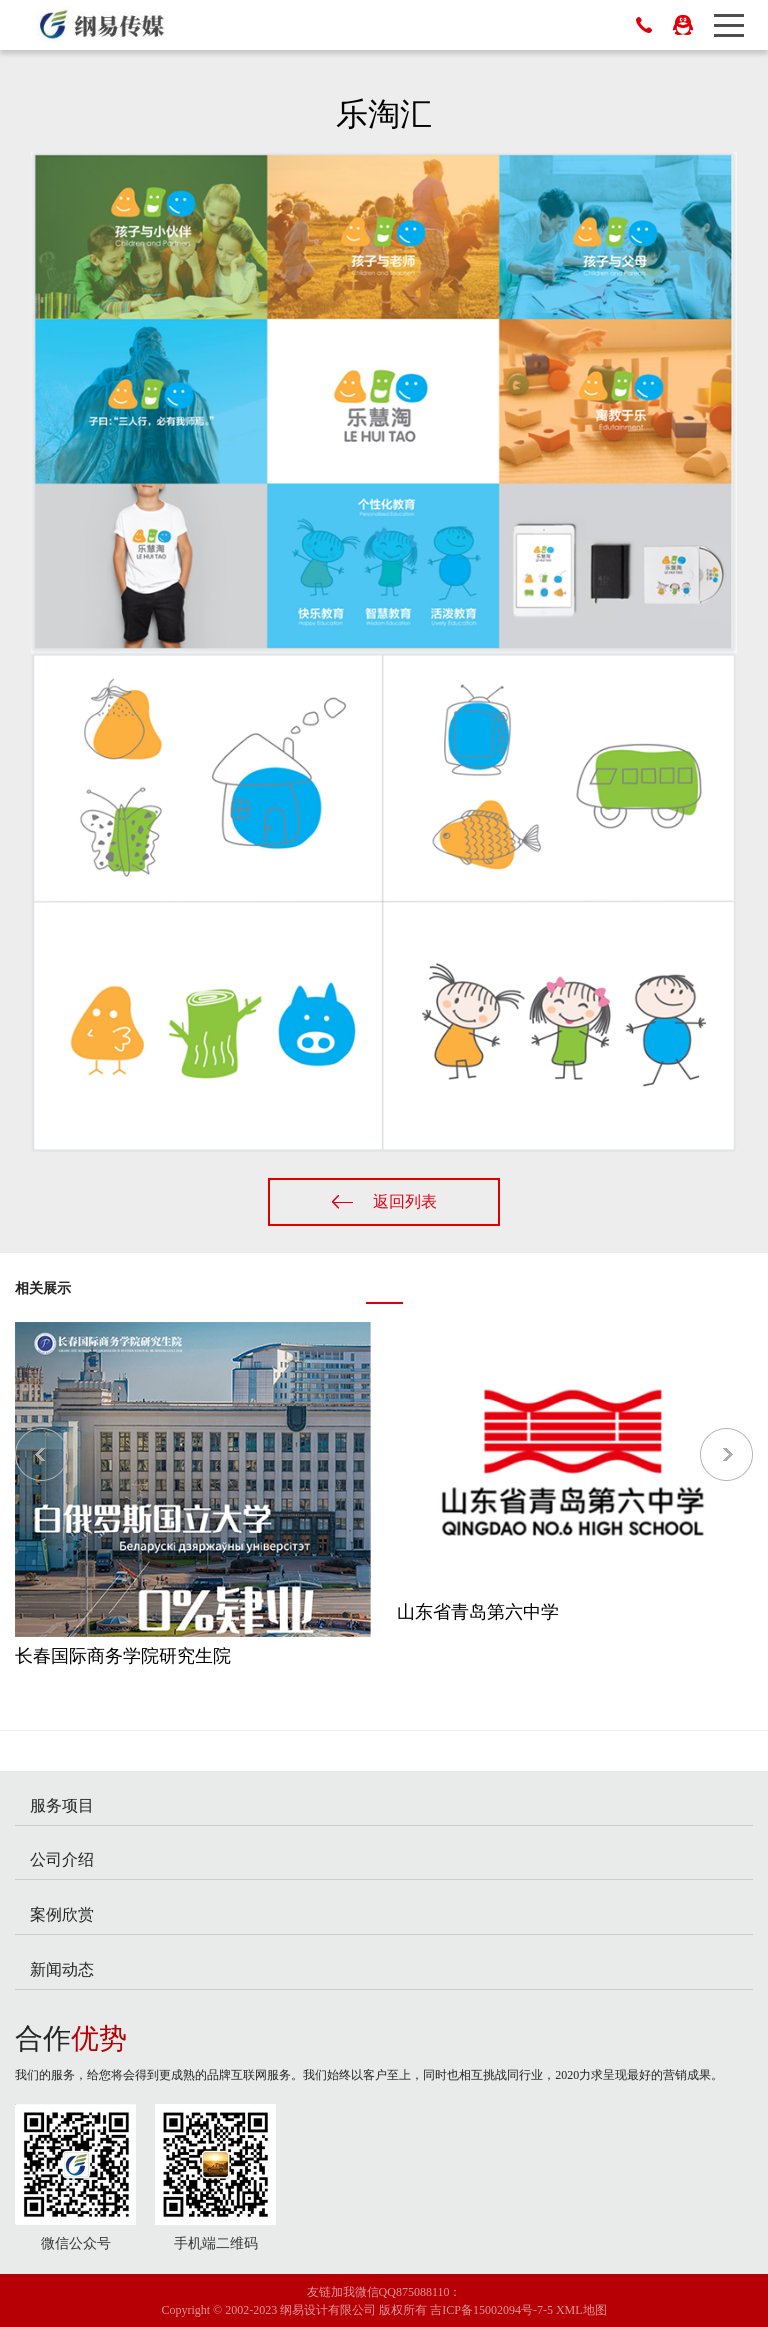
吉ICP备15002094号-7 (486, 2310)
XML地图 (581, 2310)
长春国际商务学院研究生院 (123, 1656)
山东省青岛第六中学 (478, 1612)
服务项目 (62, 1805)
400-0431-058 (644, 25)
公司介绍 (62, 1859)
